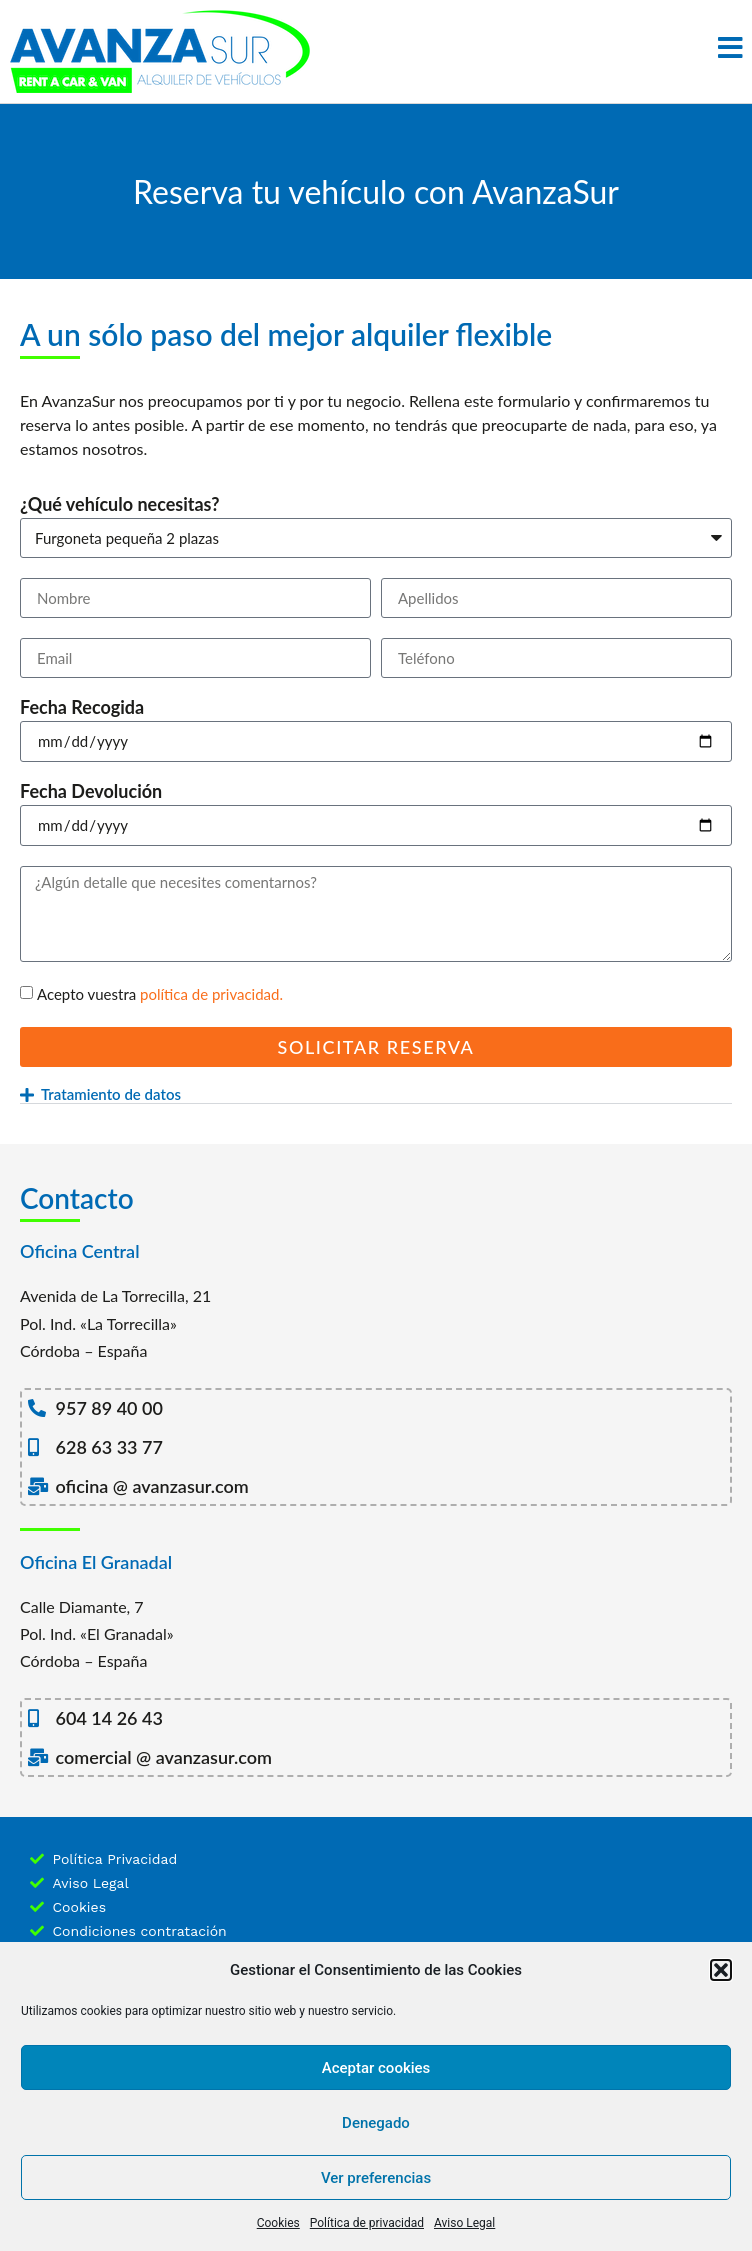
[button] (721, 1970)
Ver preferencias (376, 2178)
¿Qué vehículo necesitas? (120, 505)
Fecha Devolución (91, 792)
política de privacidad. (211, 995)
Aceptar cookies (376, 2068)
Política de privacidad (367, 2223)
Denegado (376, 2123)
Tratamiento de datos (111, 1094)
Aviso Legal (464, 2223)
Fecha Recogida (82, 708)
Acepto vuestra (160, 995)
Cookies (278, 2223)
